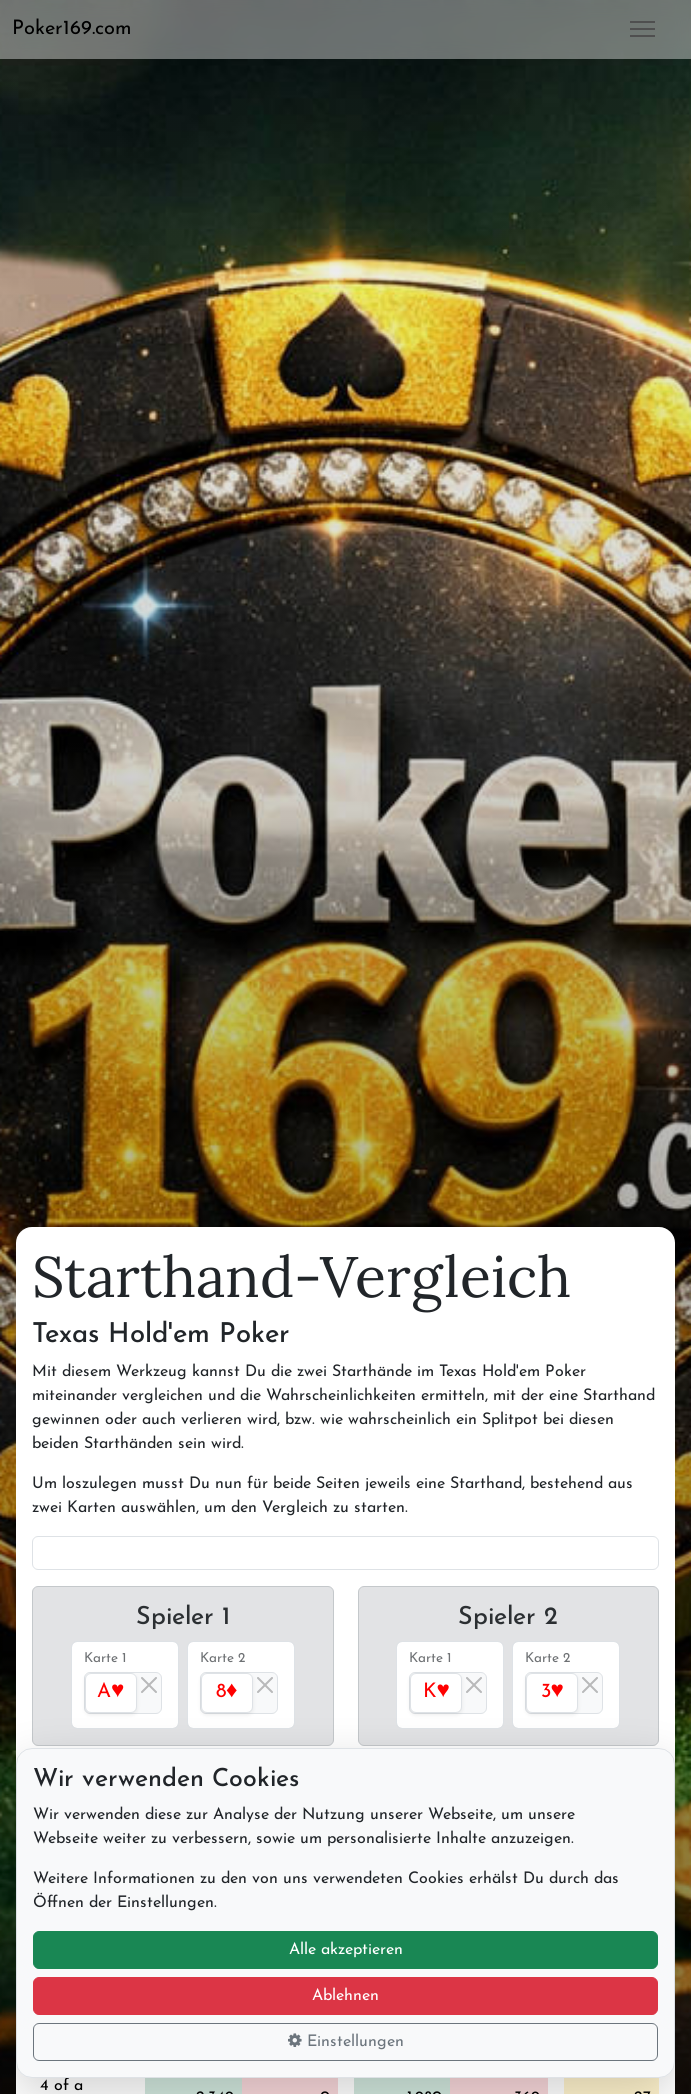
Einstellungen (346, 2041)
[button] (80, 29)
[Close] (149, 1685)
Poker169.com (72, 29)
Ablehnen (345, 1996)
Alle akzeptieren (346, 1950)
